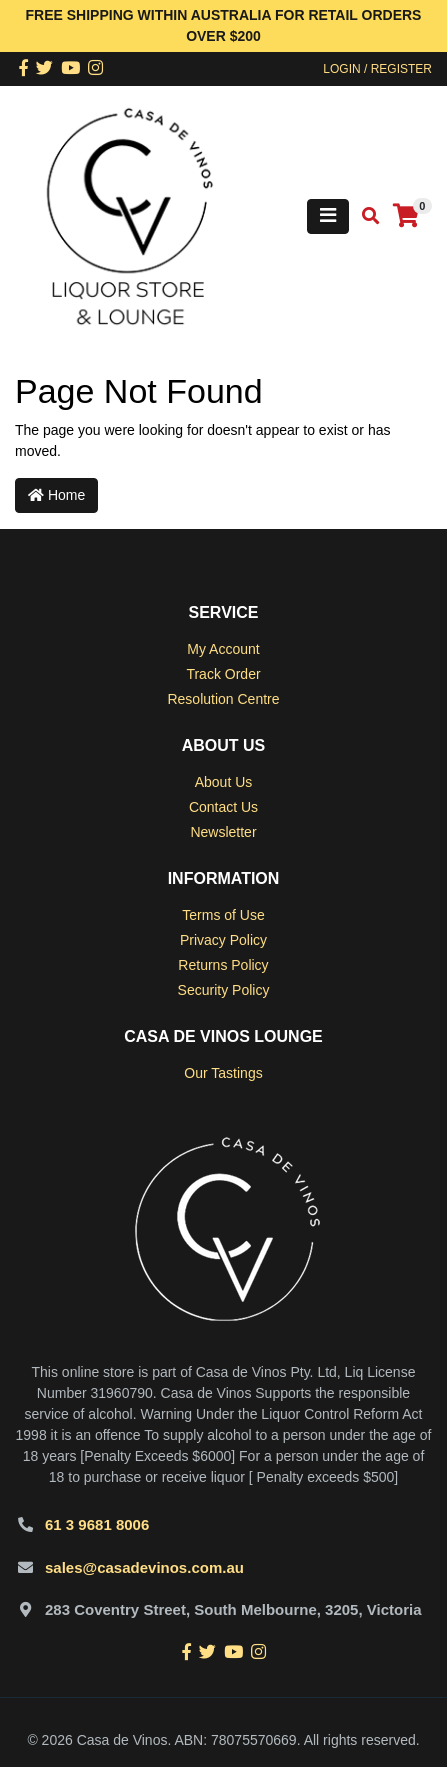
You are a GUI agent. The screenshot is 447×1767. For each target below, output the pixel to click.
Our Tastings (223, 1073)
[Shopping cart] (406, 216)
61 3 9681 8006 (97, 1524)
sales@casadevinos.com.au (144, 1567)
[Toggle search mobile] (364, 216)
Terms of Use (223, 915)
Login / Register (377, 69)
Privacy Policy (223, 940)
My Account (223, 649)
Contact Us (223, 807)
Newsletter (223, 832)
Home (56, 495)
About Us (224, 782)
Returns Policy (223, 965)
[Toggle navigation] (328, 216)
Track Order (223, 674)
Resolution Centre (223, 699)
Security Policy (224, 990)
